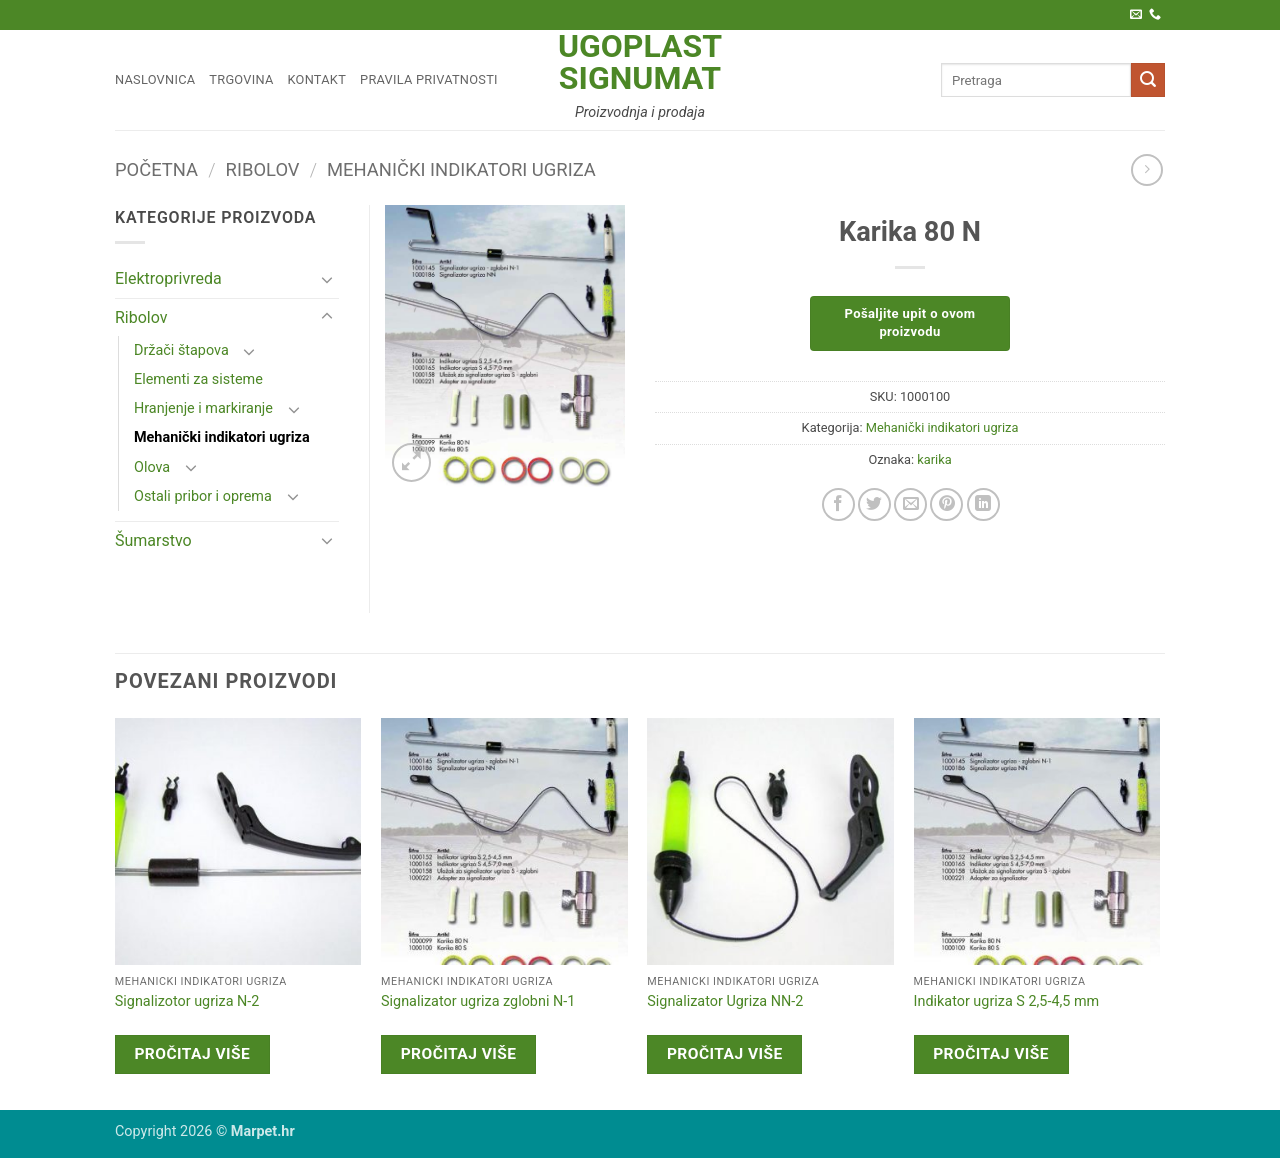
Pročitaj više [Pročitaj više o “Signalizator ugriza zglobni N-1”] (459, 1054)
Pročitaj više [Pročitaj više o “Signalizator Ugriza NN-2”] (725, 1054)
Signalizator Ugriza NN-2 (725, 1001)
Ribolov (263, 169)
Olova (152, 467)
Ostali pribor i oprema (203, 496)
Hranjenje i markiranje (203, 408)
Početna (156, 169)
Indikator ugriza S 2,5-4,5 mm (1007, 1001)
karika (934, 459)
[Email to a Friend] (910, 504)
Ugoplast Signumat (640, 62)
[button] (411, 462)
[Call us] (1155, 15)
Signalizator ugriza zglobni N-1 (478, 1001)
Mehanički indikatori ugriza (461, 169)
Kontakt (317, 79)
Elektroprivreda (168, 278)
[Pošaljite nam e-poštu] (1136, 15)
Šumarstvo (153, 540)
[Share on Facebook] (838, 504)
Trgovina (241, 79)
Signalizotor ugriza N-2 (187, 1001)
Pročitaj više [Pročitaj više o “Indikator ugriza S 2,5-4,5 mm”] (991, 1054)
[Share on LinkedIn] (983, 504)
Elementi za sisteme (198, 379)
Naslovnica (155, 79)
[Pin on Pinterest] (946, 504)
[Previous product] (1146, 169)
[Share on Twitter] (874, 504)
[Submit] (1148, 80)
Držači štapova (181, 350)
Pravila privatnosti (429, 79)
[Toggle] (327, 279)
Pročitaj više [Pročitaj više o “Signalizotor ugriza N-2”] (192, 1054)
